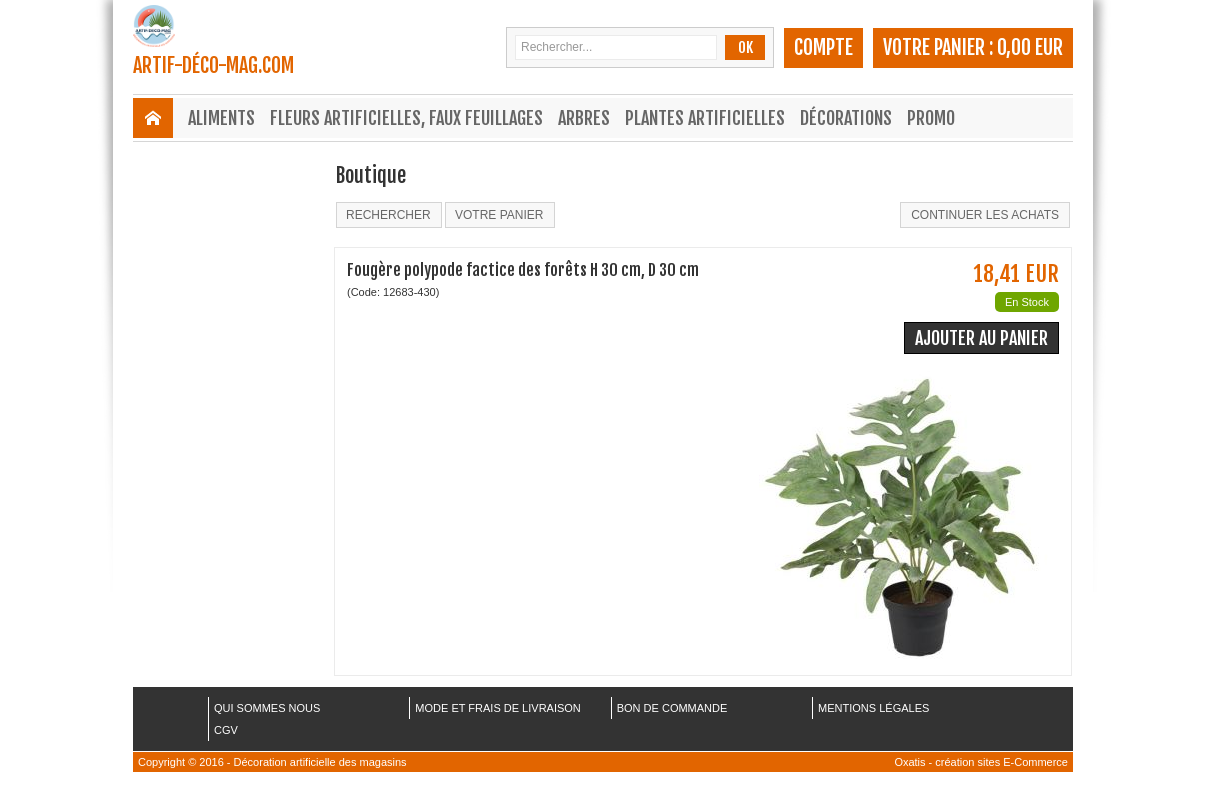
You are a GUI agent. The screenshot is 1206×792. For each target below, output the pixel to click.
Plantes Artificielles (705, 118)
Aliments (221, 118)
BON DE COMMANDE (672, 708)
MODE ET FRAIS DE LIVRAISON (497, 708)
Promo (931, 118)
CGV (226, 730)
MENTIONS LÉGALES (873, 708)
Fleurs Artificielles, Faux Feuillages (406, 118)
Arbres (584, 118)
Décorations (846, 118)
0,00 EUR (1030, 47)
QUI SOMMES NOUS (267, 708)
